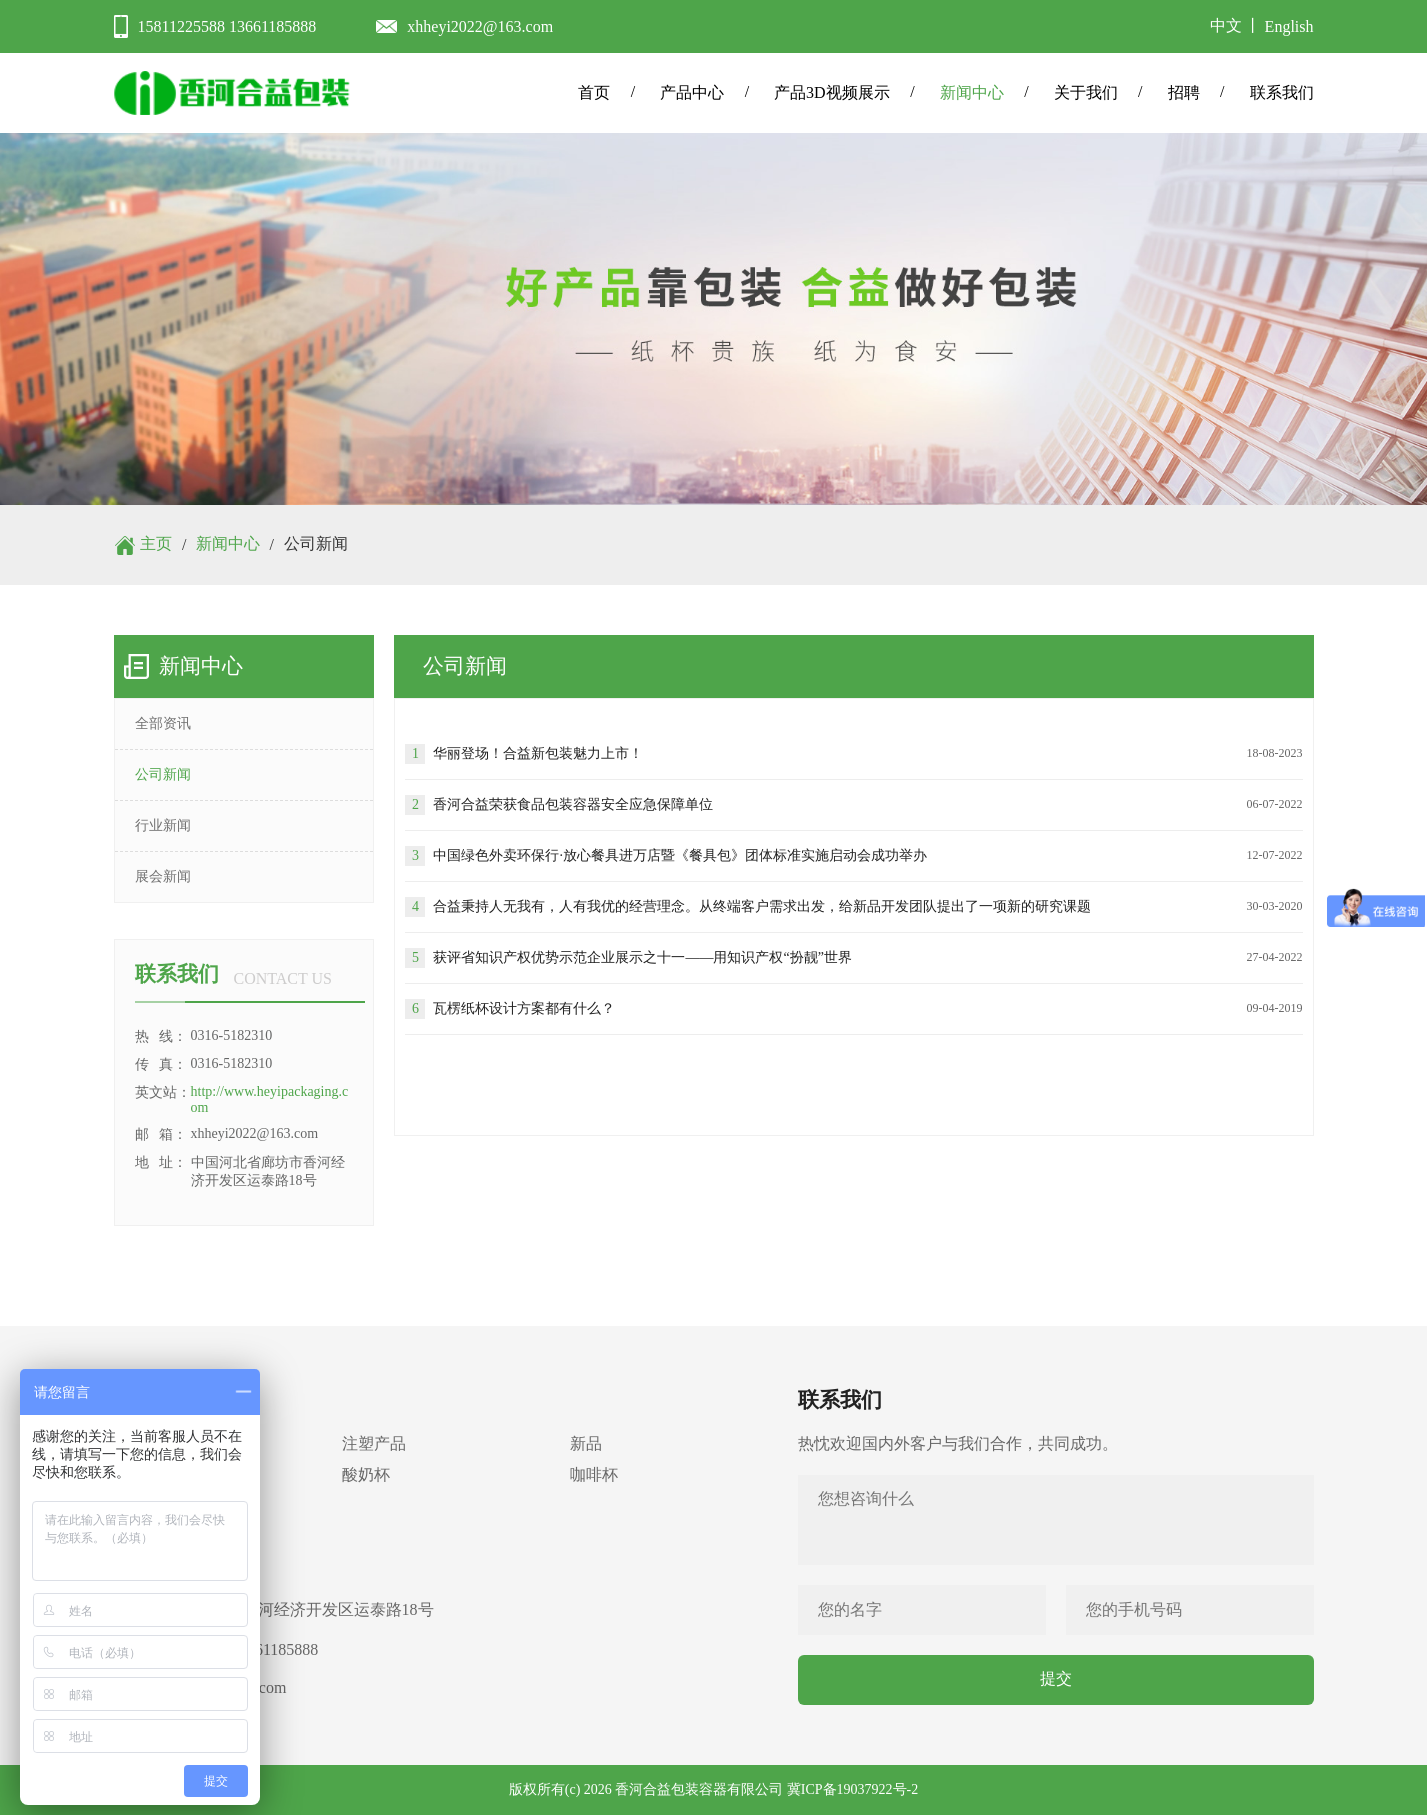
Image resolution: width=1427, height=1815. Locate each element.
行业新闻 (163, 825)
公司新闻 (163, 774)
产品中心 (692, 92)
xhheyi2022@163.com (480, 26)
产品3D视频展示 (832, 92)
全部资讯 (163, 723)
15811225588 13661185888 (227, 26)
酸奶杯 (366, 1474)
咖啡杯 (594, 1474)
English (1289, 26)
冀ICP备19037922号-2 (852, 1789)
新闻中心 (972, 92)
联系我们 (1282, 92)
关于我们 (1086, 92)
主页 (156, 543)
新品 (586, 1443)
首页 (594, 92)
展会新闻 (163, 876)
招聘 (1184, 92)
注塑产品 (374, 1443)
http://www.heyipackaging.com (270, 1099)
